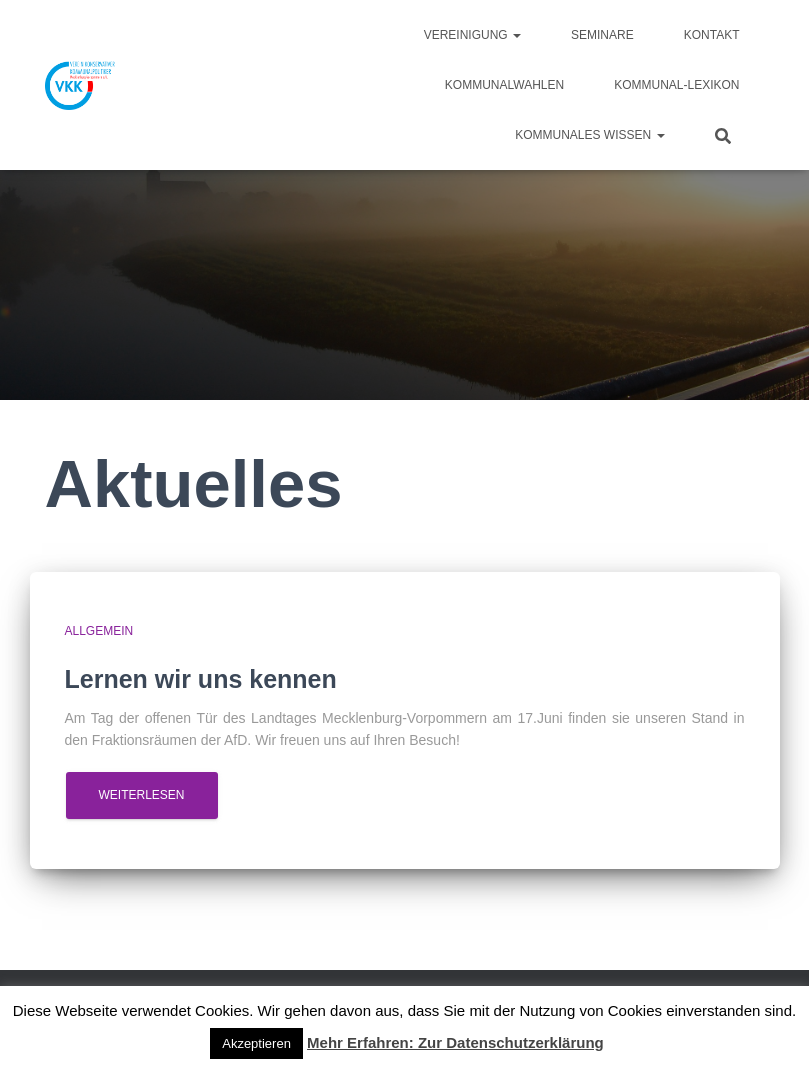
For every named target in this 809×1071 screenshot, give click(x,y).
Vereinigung (472, 35)
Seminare (602, 35)
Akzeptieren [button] (256, 1043)
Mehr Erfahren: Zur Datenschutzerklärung (455, 1042)
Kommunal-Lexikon (676, 85)
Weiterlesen (142, 795)
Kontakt (712, 35)
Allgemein (99, 631)
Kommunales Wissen (589, 135)
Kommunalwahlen (504, 85)
